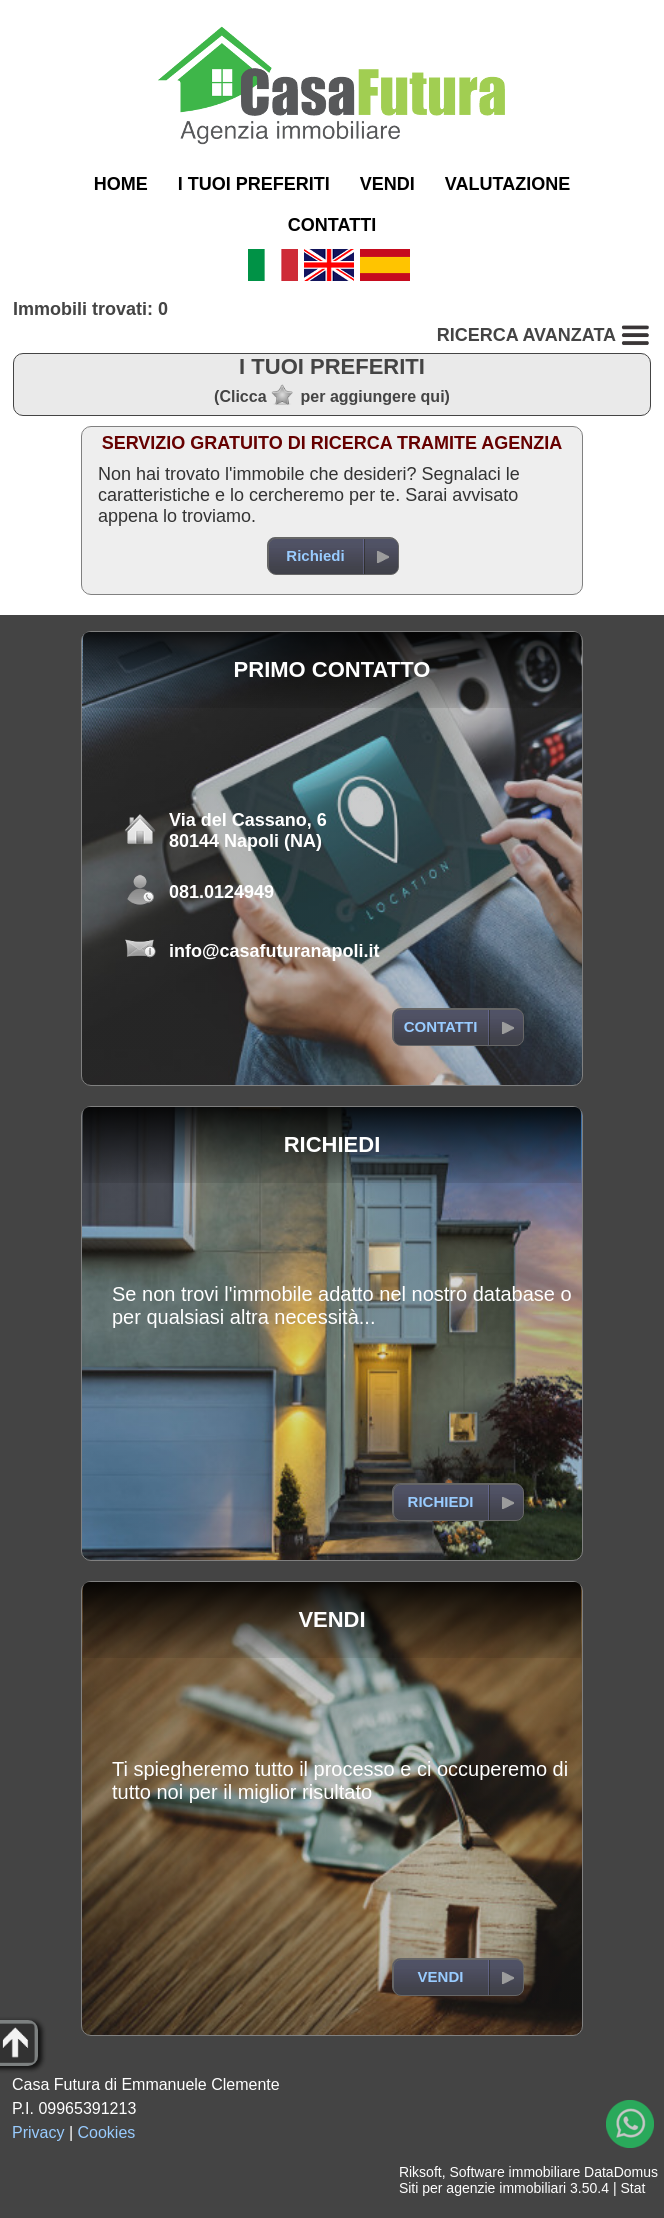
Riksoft (420, 2172)
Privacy (38, 2132)
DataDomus (621, 2172)
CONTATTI (332, 225)
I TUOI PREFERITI (254, 184)
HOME (121, 184)
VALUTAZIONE (507, 184)
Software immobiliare (514, 2172)
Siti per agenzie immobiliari (482, 2188)
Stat (632, 2188)
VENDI (387, 184)
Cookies (107, 2132)
